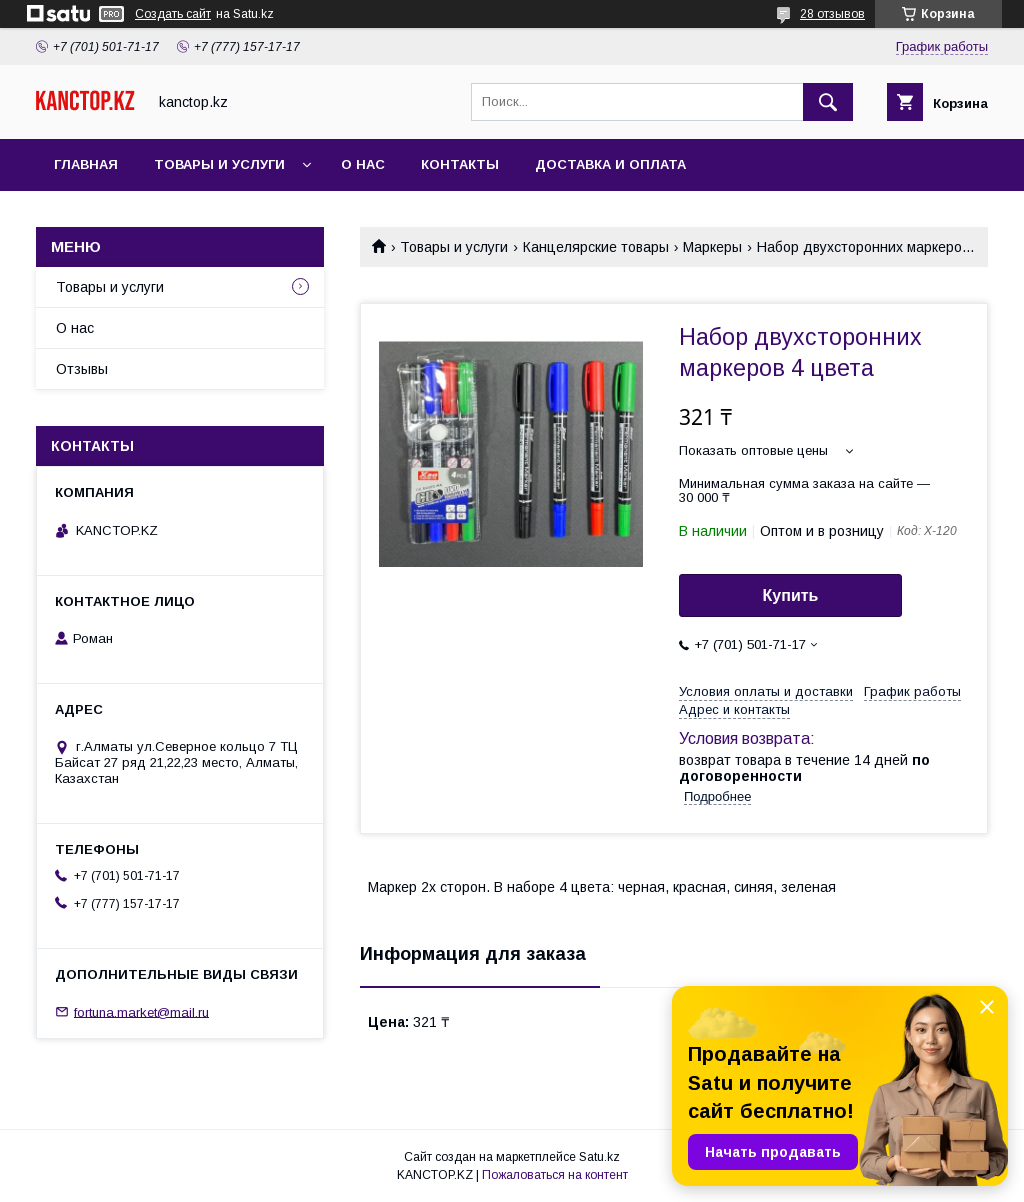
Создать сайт (173, 14)
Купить (791, 595)
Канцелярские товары (596, 247)
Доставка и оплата (610, 164)
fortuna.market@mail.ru (141, 1011)
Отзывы (82, 369)
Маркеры (712, 247)
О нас (363, 164)
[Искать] (828, 102)
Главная (86, 164)
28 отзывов (832, 14)
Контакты (460, 164)
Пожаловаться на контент (555, 1175)
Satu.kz (599, 1157)
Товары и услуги (219, 164)
